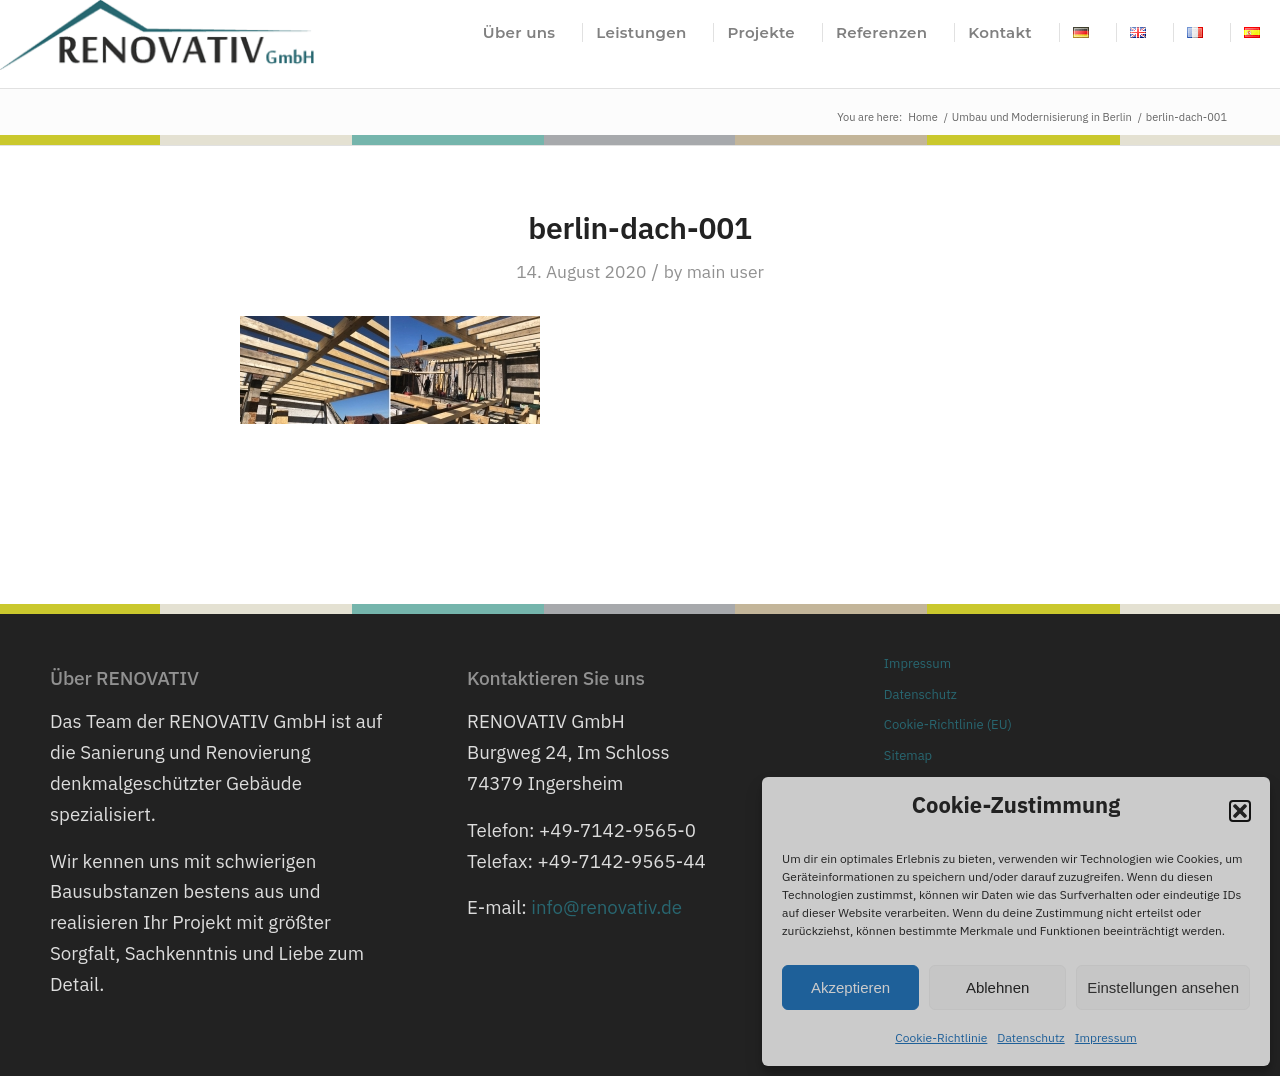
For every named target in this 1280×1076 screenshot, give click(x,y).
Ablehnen (997, 987)
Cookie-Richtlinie (941, 1037)
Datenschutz (1030, 1037)
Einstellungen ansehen (1163, 987)
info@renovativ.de (606, 907)
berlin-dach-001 (640, 227)
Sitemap (908, 755)
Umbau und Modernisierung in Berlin (1042, 117)
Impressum (1106, 1037)
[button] (1240, 811)
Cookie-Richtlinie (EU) (948, 724)
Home (923, 117)
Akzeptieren (850, 987)
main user (725, 271)
